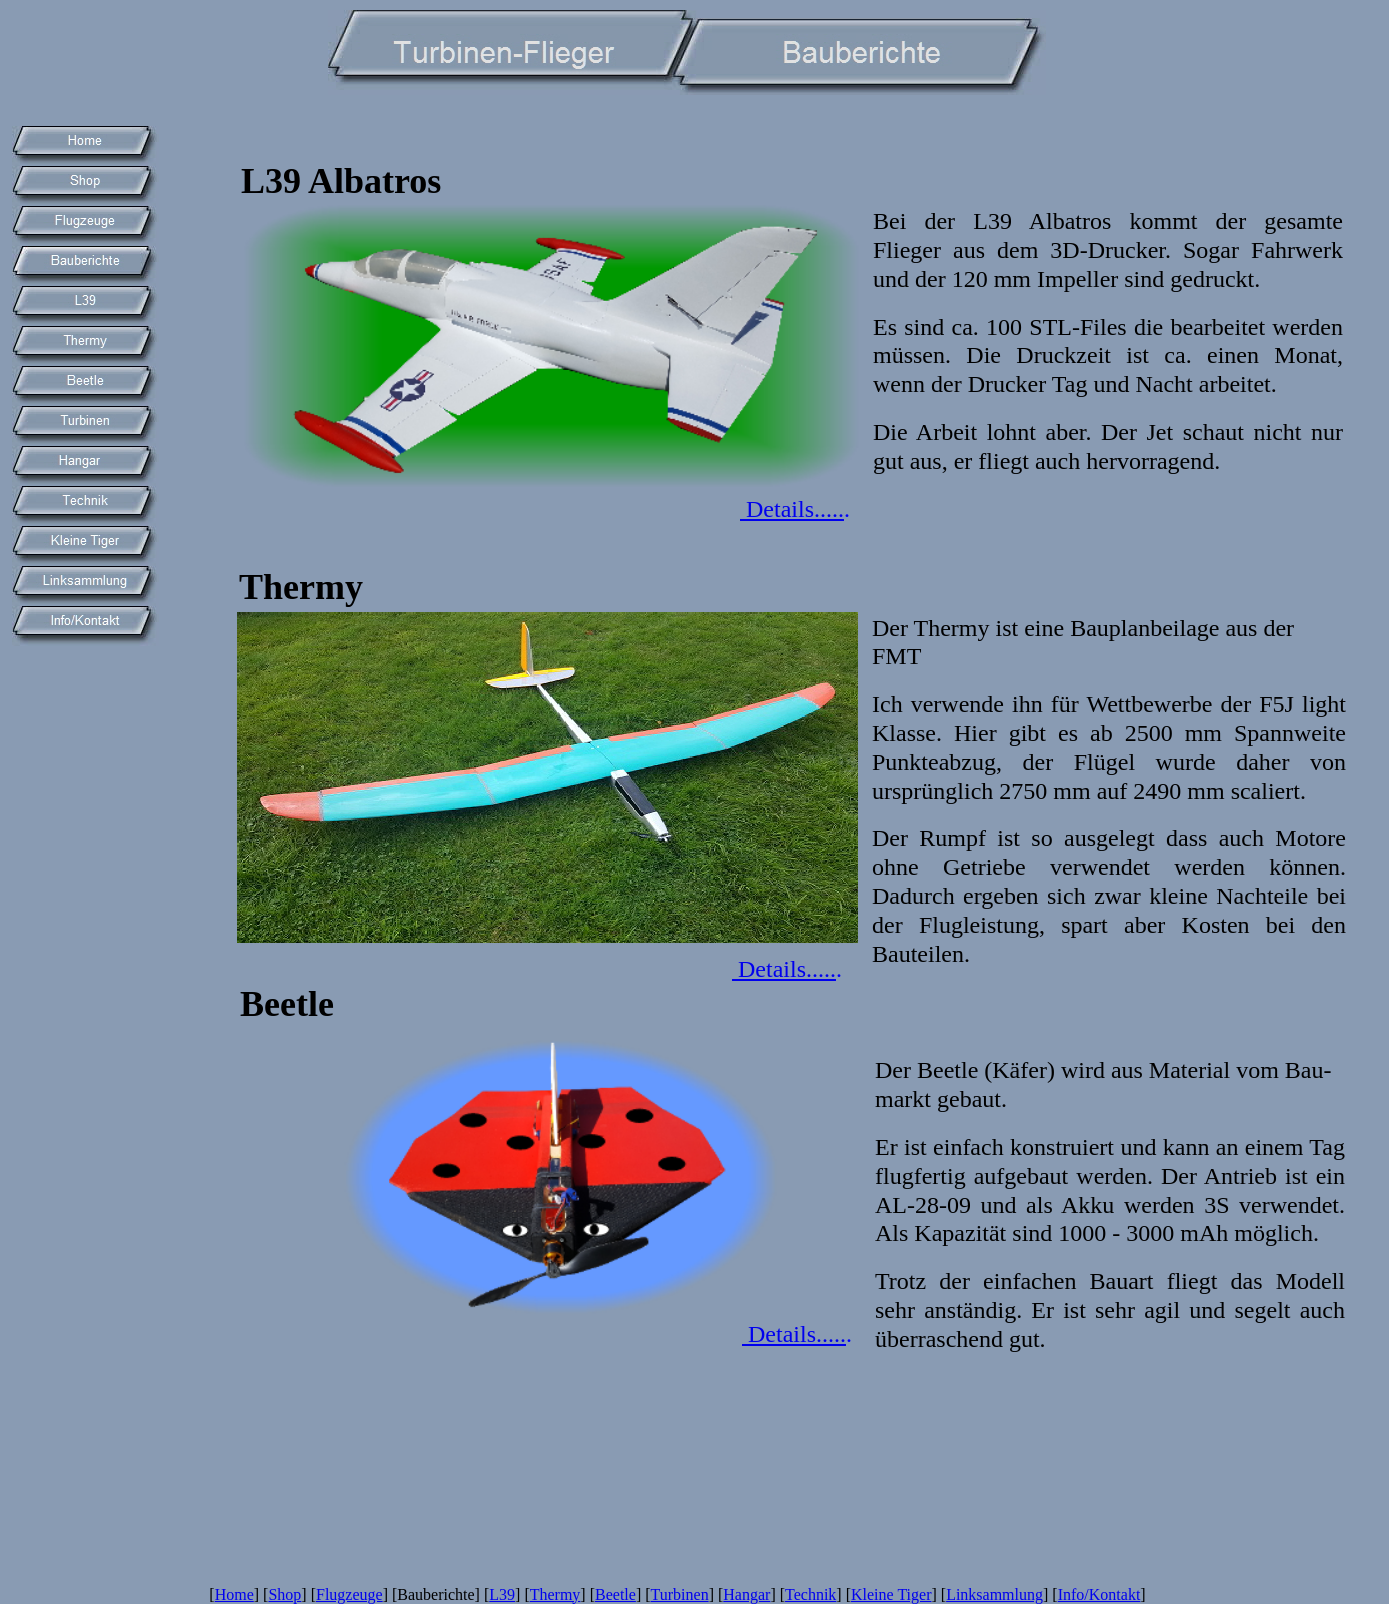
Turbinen (680, 1594)
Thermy (555, 1594)
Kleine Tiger (891, 1594)
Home (234, 1594)
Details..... (792, 509)
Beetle (615, 1594)
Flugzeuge (349, 1594)
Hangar (746, 1594)
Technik (810, 1594)
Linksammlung (994, 1594)
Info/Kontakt (1099, 1594)
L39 (502, 1594)
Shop (284, 1594)
